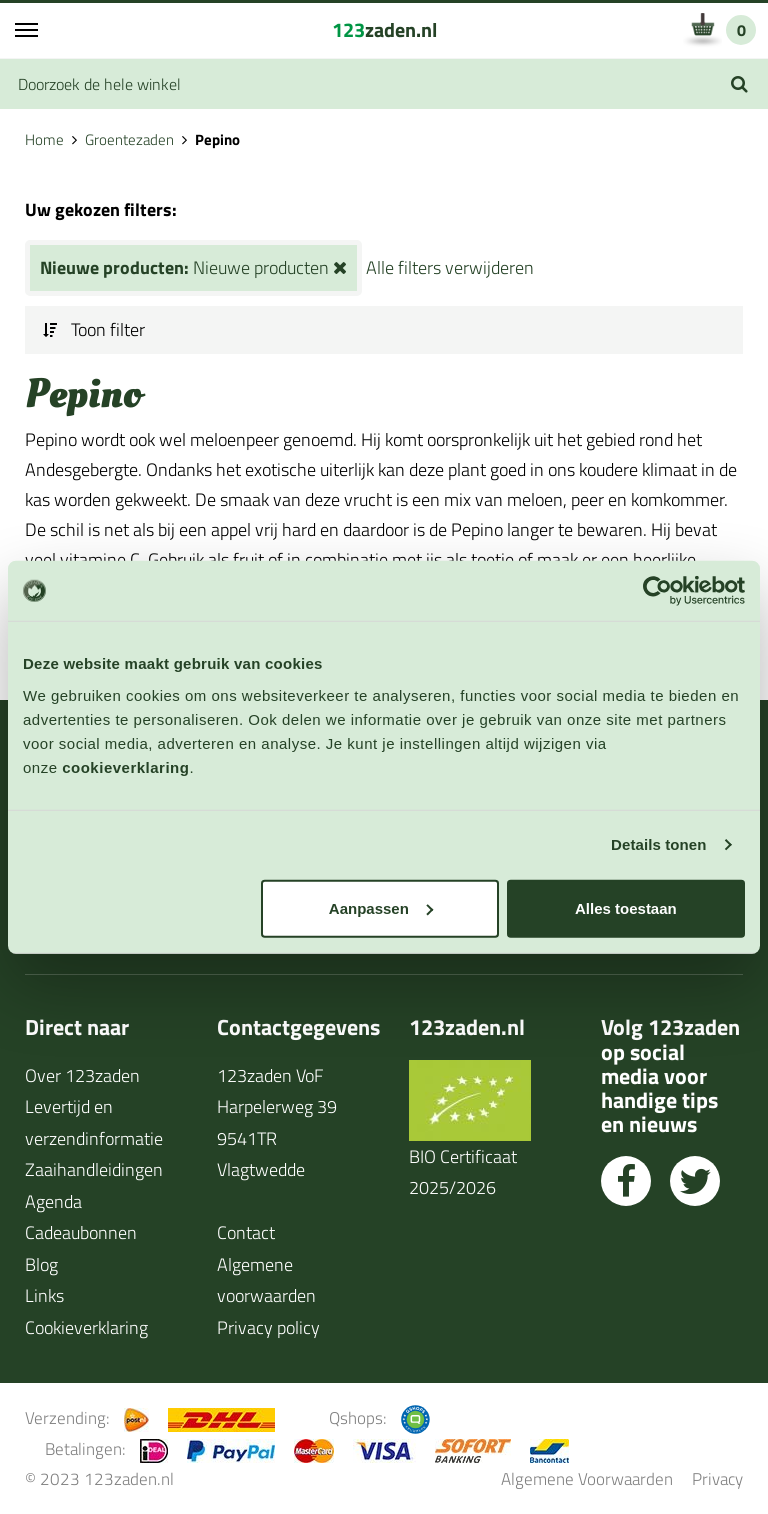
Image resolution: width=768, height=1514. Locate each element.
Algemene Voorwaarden (587, 1478)
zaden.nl (384, 29)
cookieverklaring (125, 766)
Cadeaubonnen (81, 1232)
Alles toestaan (626, 907)
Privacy (717, 1478)
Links (44, 1295)
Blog (41, 1264)
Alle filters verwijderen (450, 267)
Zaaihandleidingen (94, 1169)
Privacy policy (268, 1327)
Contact (246, 1232)
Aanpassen (381, 907)
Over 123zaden (82, 1075)
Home (44, 139)
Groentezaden (129, 139)
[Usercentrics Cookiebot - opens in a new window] (657, 591)
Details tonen (658, 844)
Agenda (53, 1201)
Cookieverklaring (86, 1327)
